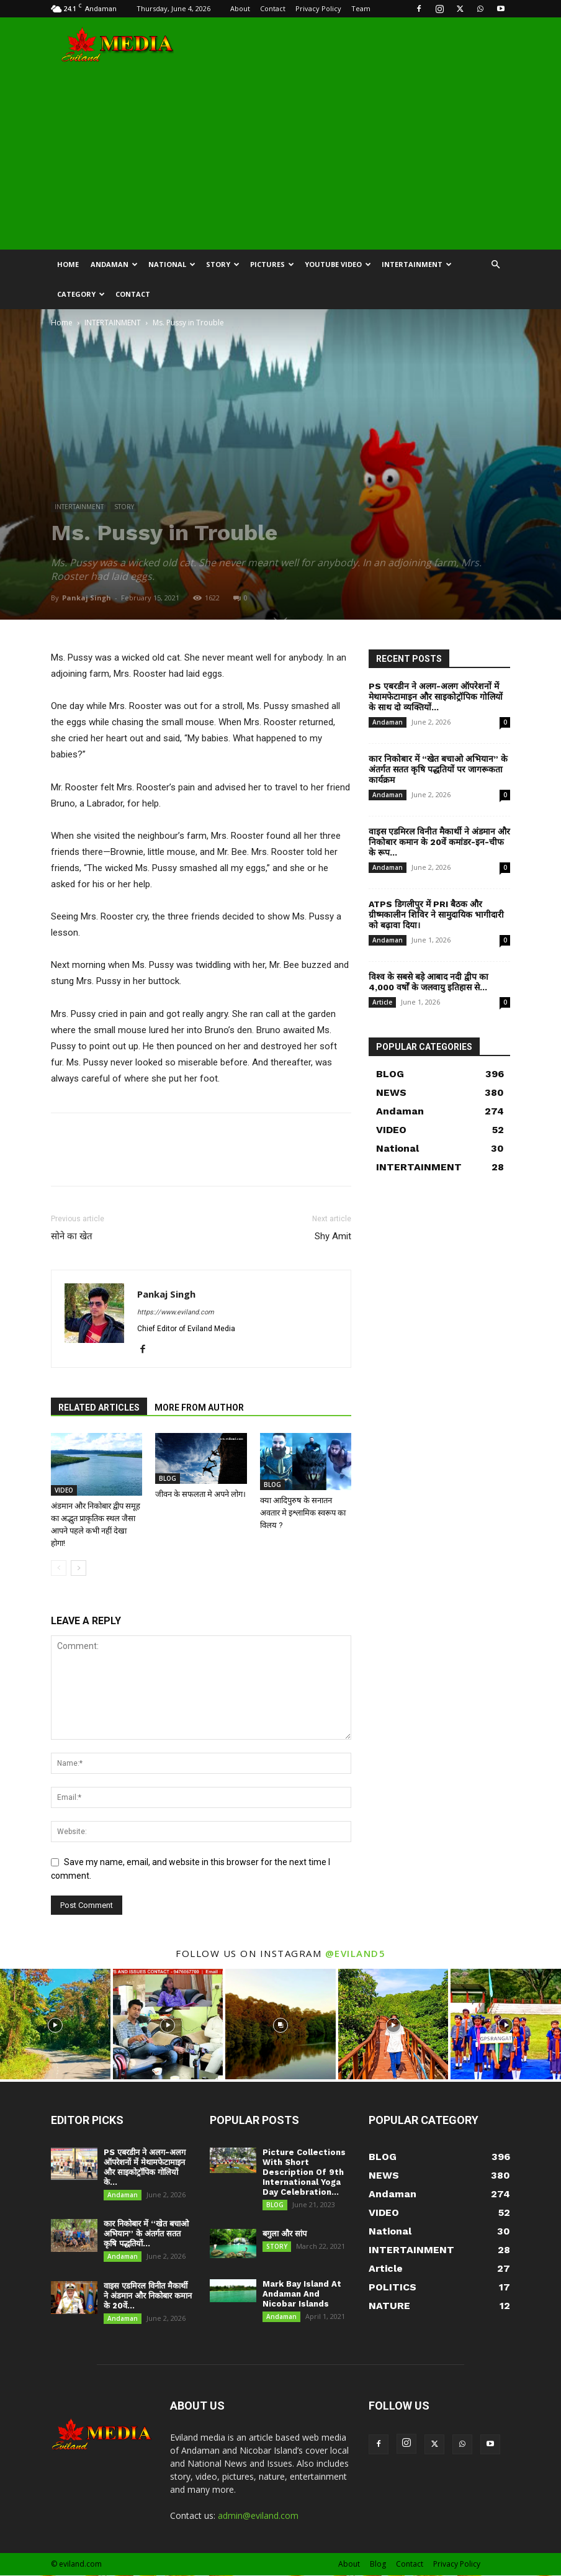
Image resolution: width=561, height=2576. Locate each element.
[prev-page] (58, 1568)
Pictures (272, 264)
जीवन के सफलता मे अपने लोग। (200, 1494)
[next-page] (78, 1568)
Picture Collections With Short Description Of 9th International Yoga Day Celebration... (304, 2172)
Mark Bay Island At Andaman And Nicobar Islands (302, 2294)
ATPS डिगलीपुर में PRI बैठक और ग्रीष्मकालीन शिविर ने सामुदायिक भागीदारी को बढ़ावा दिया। (436, 914)
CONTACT (132, 294)
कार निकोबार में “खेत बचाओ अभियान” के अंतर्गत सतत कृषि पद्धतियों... (146, 2234)
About (240, 8)
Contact (272, 8)
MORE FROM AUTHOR (199, 1407)
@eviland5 (355, 1953)
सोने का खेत (71, 1236)
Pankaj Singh (86, 597)
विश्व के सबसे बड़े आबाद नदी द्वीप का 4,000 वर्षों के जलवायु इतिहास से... (428, 982)
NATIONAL (171, 264)
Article (382, 1002)
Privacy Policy (318, 8)
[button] (495, 265)
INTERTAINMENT (417, 264)
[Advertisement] (280, 156)
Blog (378, 2564)
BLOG (167, 1478)
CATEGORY (81, 294)
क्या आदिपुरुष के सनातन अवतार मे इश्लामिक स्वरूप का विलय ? (303, 1513)
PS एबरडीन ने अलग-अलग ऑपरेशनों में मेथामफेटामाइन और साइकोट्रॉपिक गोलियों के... (145, 2167)
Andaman (114, 264)
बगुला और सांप (285, 2234)
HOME (68, 264)
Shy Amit (333, 1236)
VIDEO (64, 1490)
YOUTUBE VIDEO (338, 264)
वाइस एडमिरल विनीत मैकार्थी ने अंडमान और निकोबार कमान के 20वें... (148, 2296)
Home (62, 322)
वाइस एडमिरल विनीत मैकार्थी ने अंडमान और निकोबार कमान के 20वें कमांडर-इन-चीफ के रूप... (439, 841)
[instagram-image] (55, 2024)
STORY (223, 264)
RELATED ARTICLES (99, 1407)
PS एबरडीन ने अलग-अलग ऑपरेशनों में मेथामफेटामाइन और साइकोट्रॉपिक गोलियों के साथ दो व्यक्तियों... (436, 696)
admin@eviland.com (258, 2516)
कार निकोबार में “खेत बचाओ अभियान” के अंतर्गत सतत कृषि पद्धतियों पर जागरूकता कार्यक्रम (438, 769)
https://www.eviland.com (175, 1312)
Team (360, 8)
